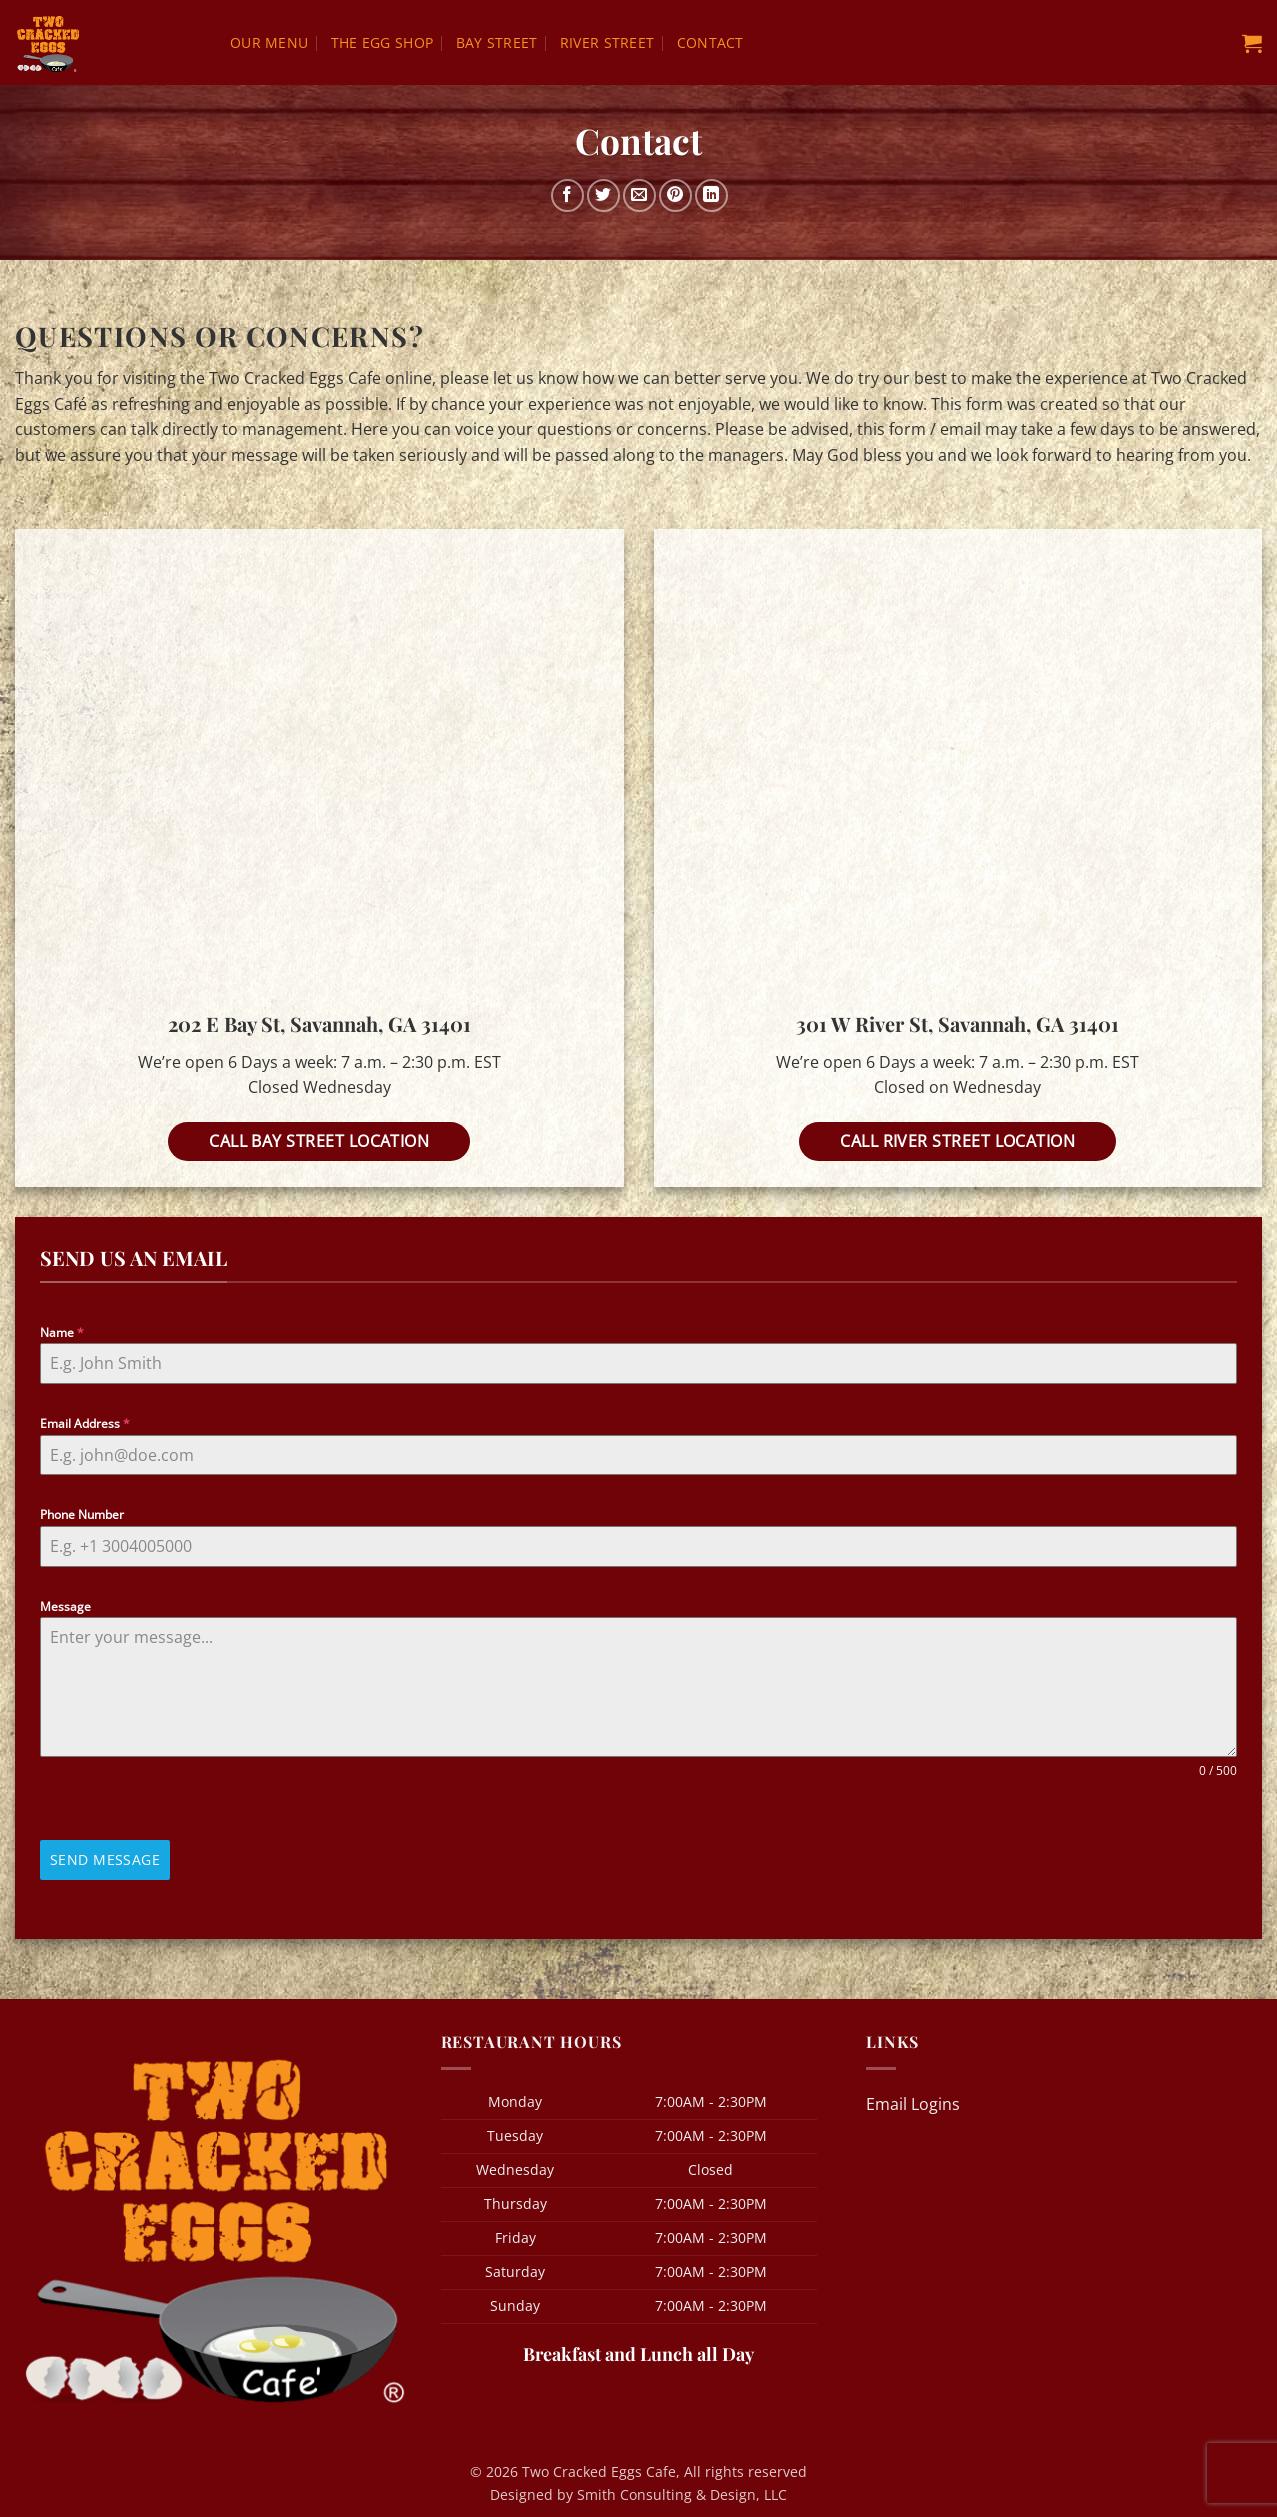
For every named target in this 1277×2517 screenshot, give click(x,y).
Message (65, 1606)
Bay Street (497, 42)
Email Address (85, 1423)
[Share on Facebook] (567, 195)
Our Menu (269, 42)
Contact (710, 42)
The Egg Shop (382, 42)
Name (62, 1332)
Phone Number (82, 1514)
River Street (607, 42)
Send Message (105, 1859)
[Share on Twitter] (603, 195)
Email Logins (913, 2099)
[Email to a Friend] (639, 195)
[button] (1252, 43)
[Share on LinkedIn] (711, 195)
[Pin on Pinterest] (675, 195)
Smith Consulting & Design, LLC (682, 2490)
